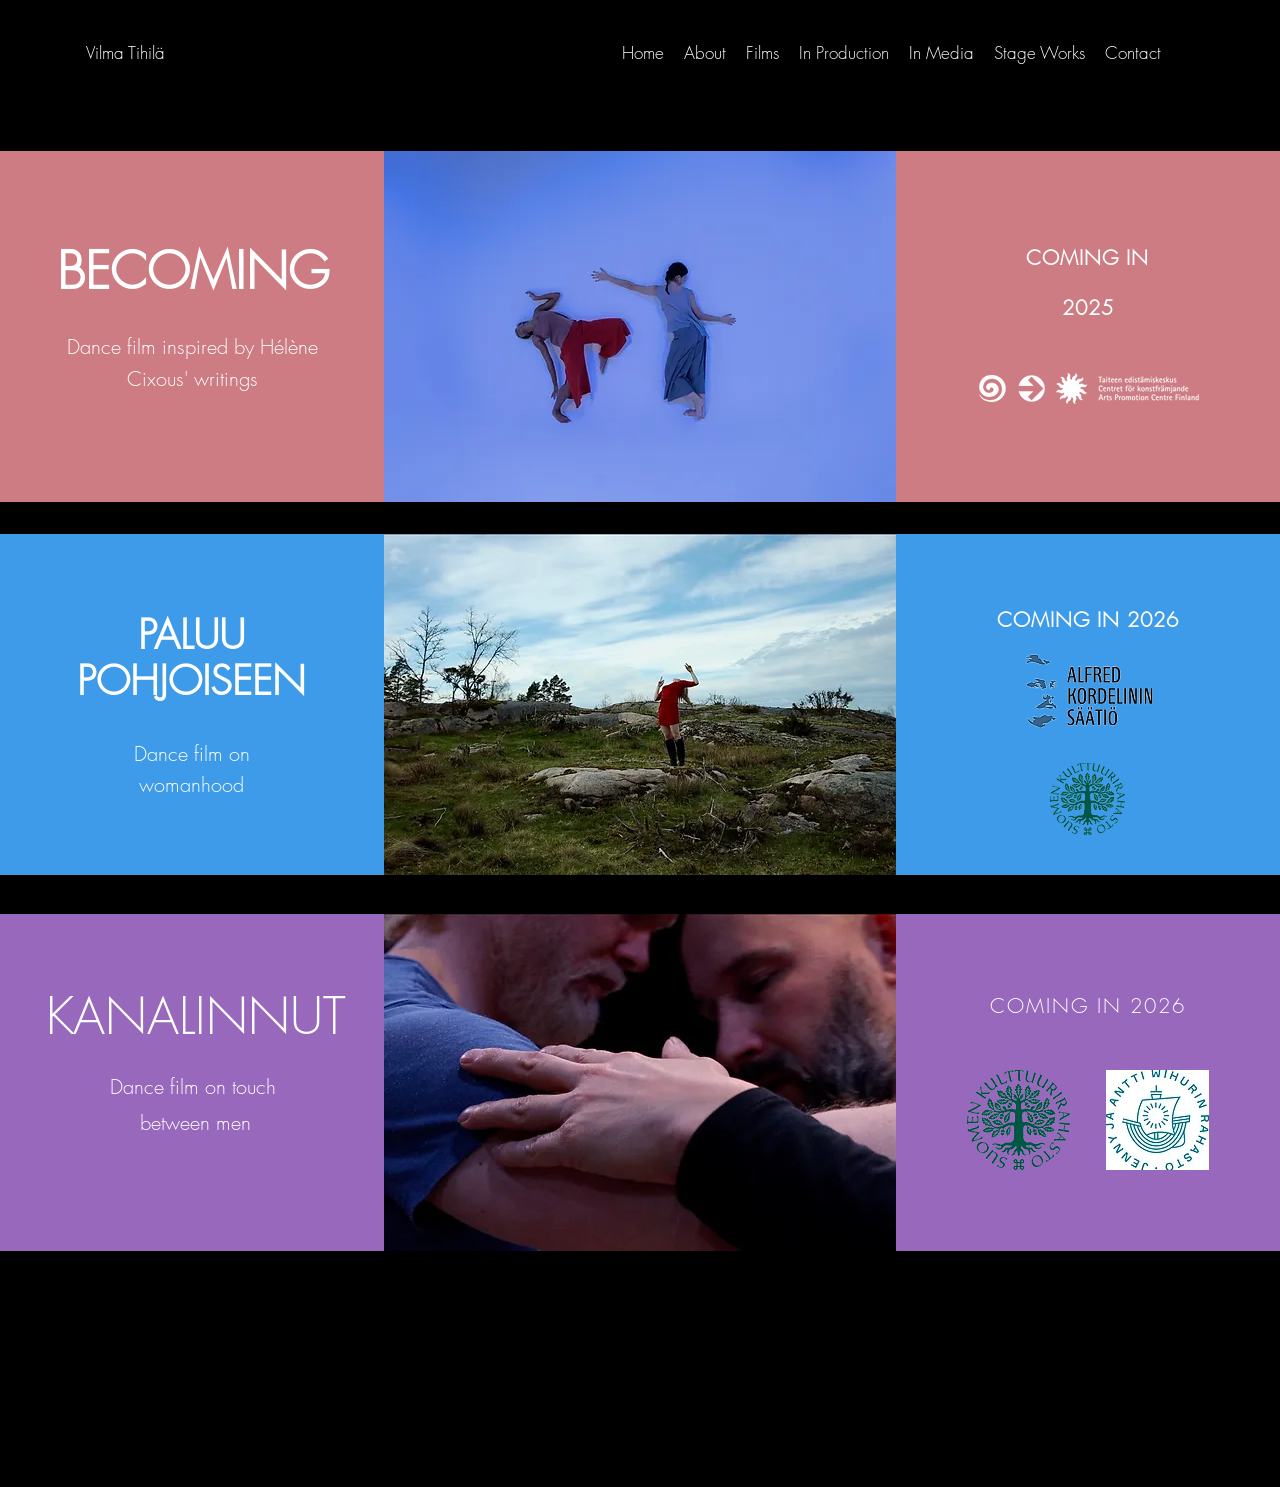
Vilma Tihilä (125, 52)
